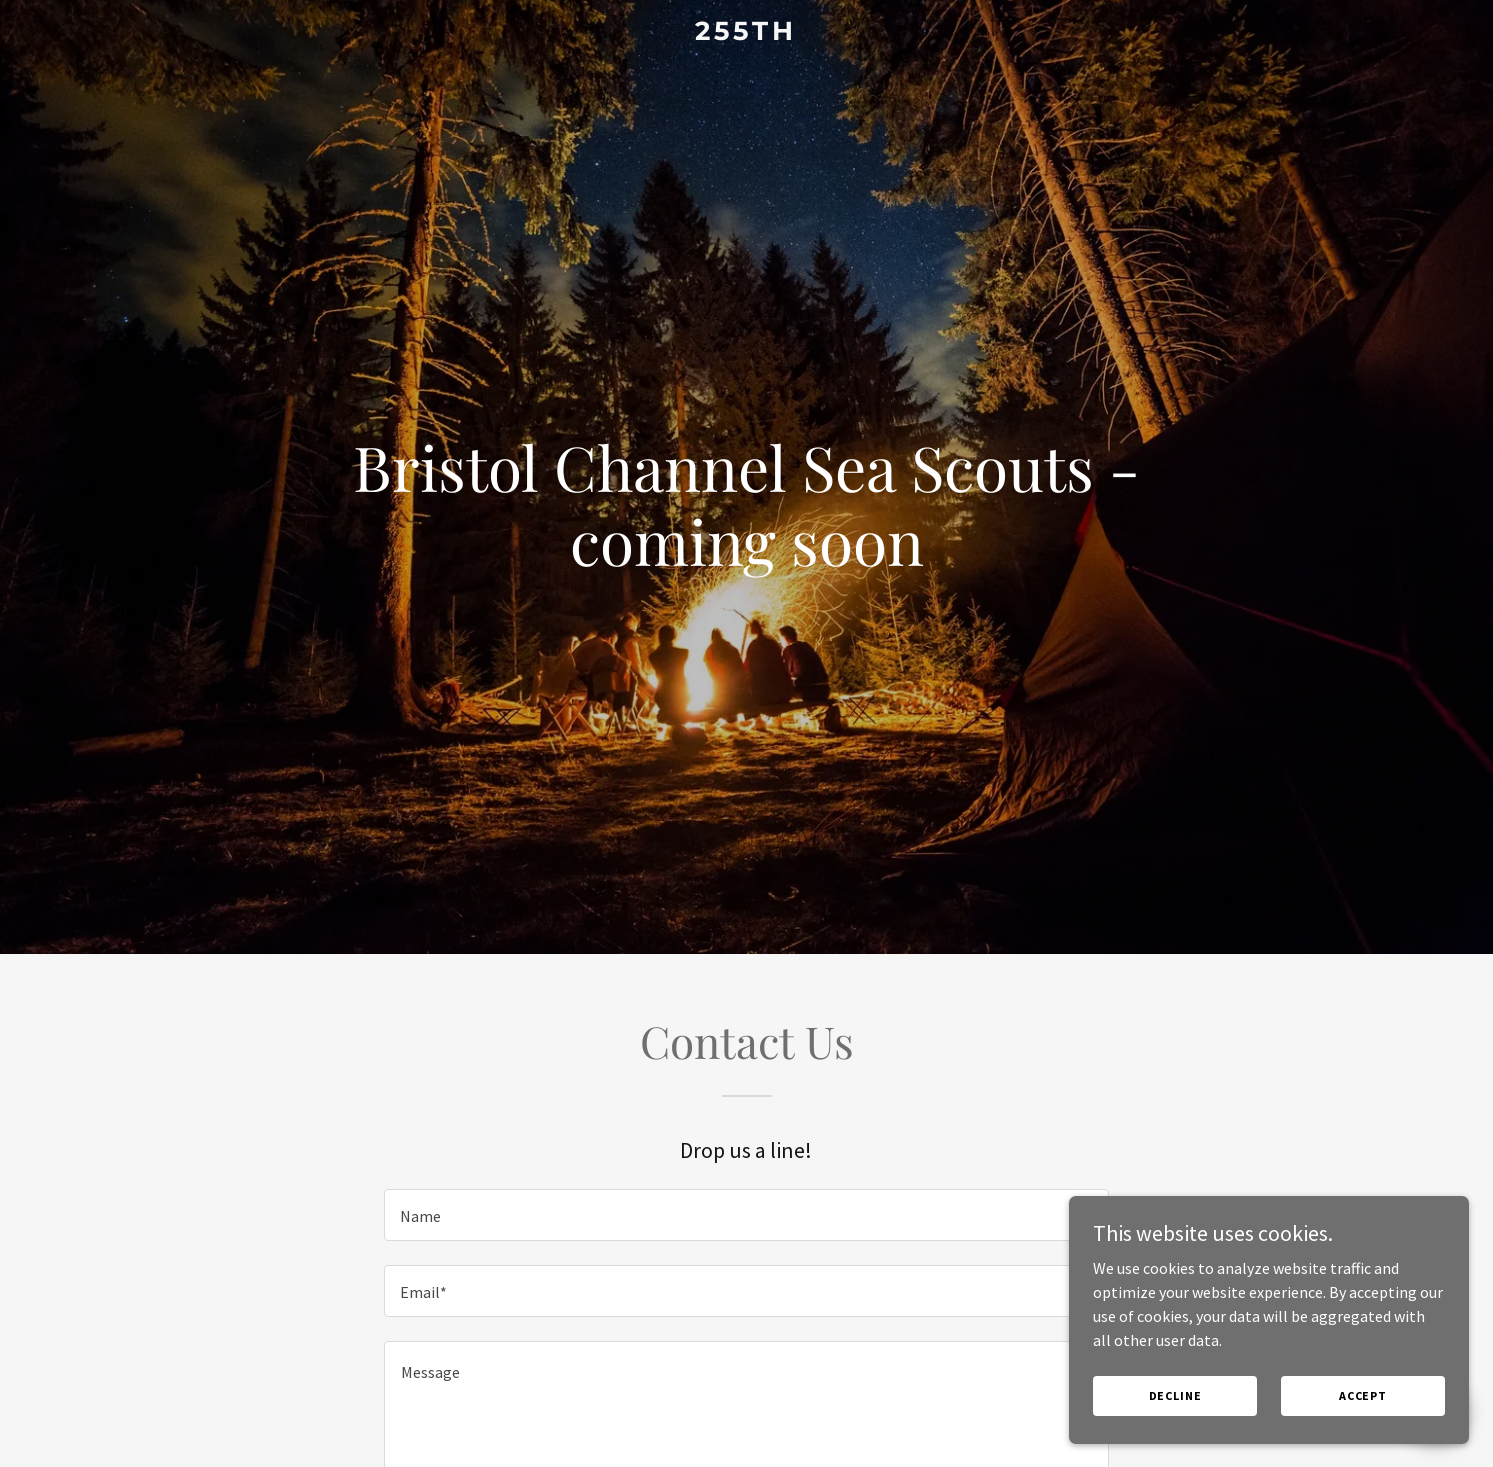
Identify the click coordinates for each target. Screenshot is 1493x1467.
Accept (1363, 1395)
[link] (747, 34)
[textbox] (746, 1215)
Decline (1175, 1395)
